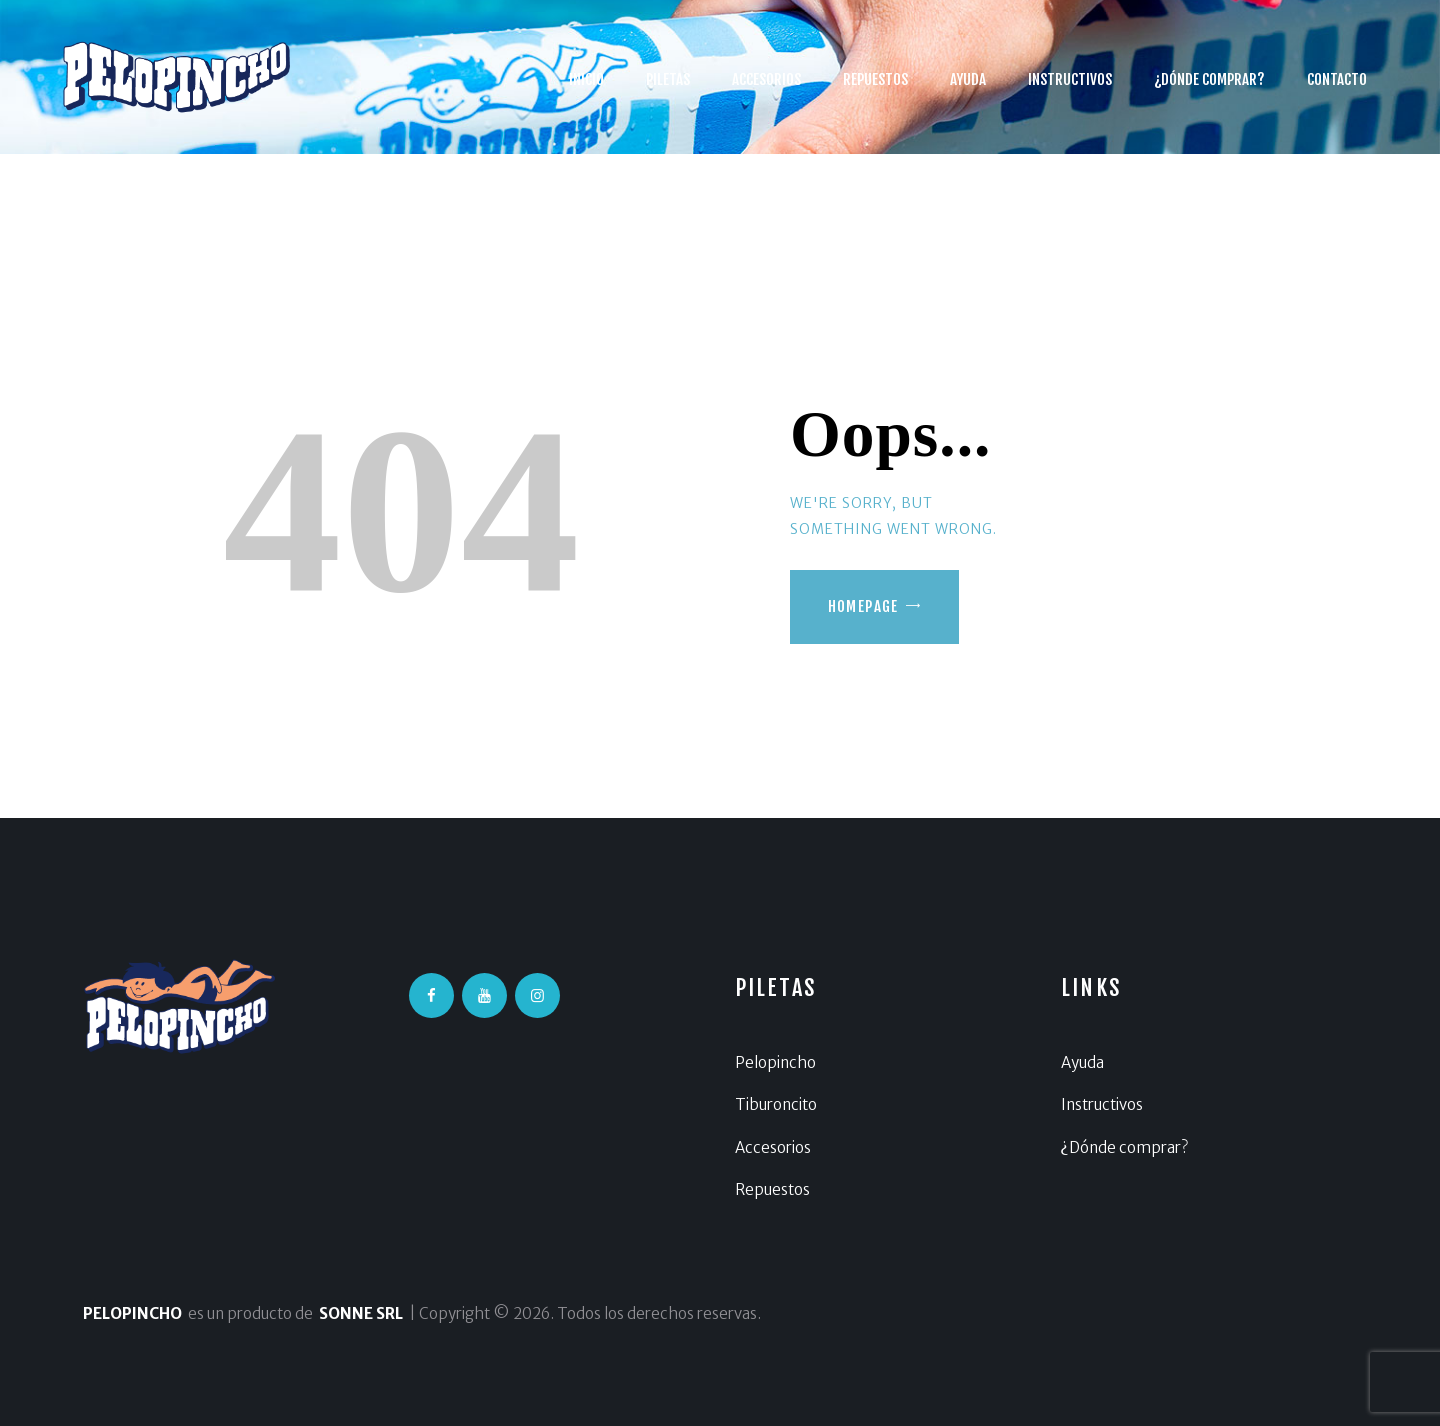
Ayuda (1082, 1062)
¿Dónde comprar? (1124, 1147)
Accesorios (773, 1147)
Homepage (863, 606)
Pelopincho (775, 1062)
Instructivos (1102, 1104)
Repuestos (772, 1189)
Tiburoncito (776, 1104)
